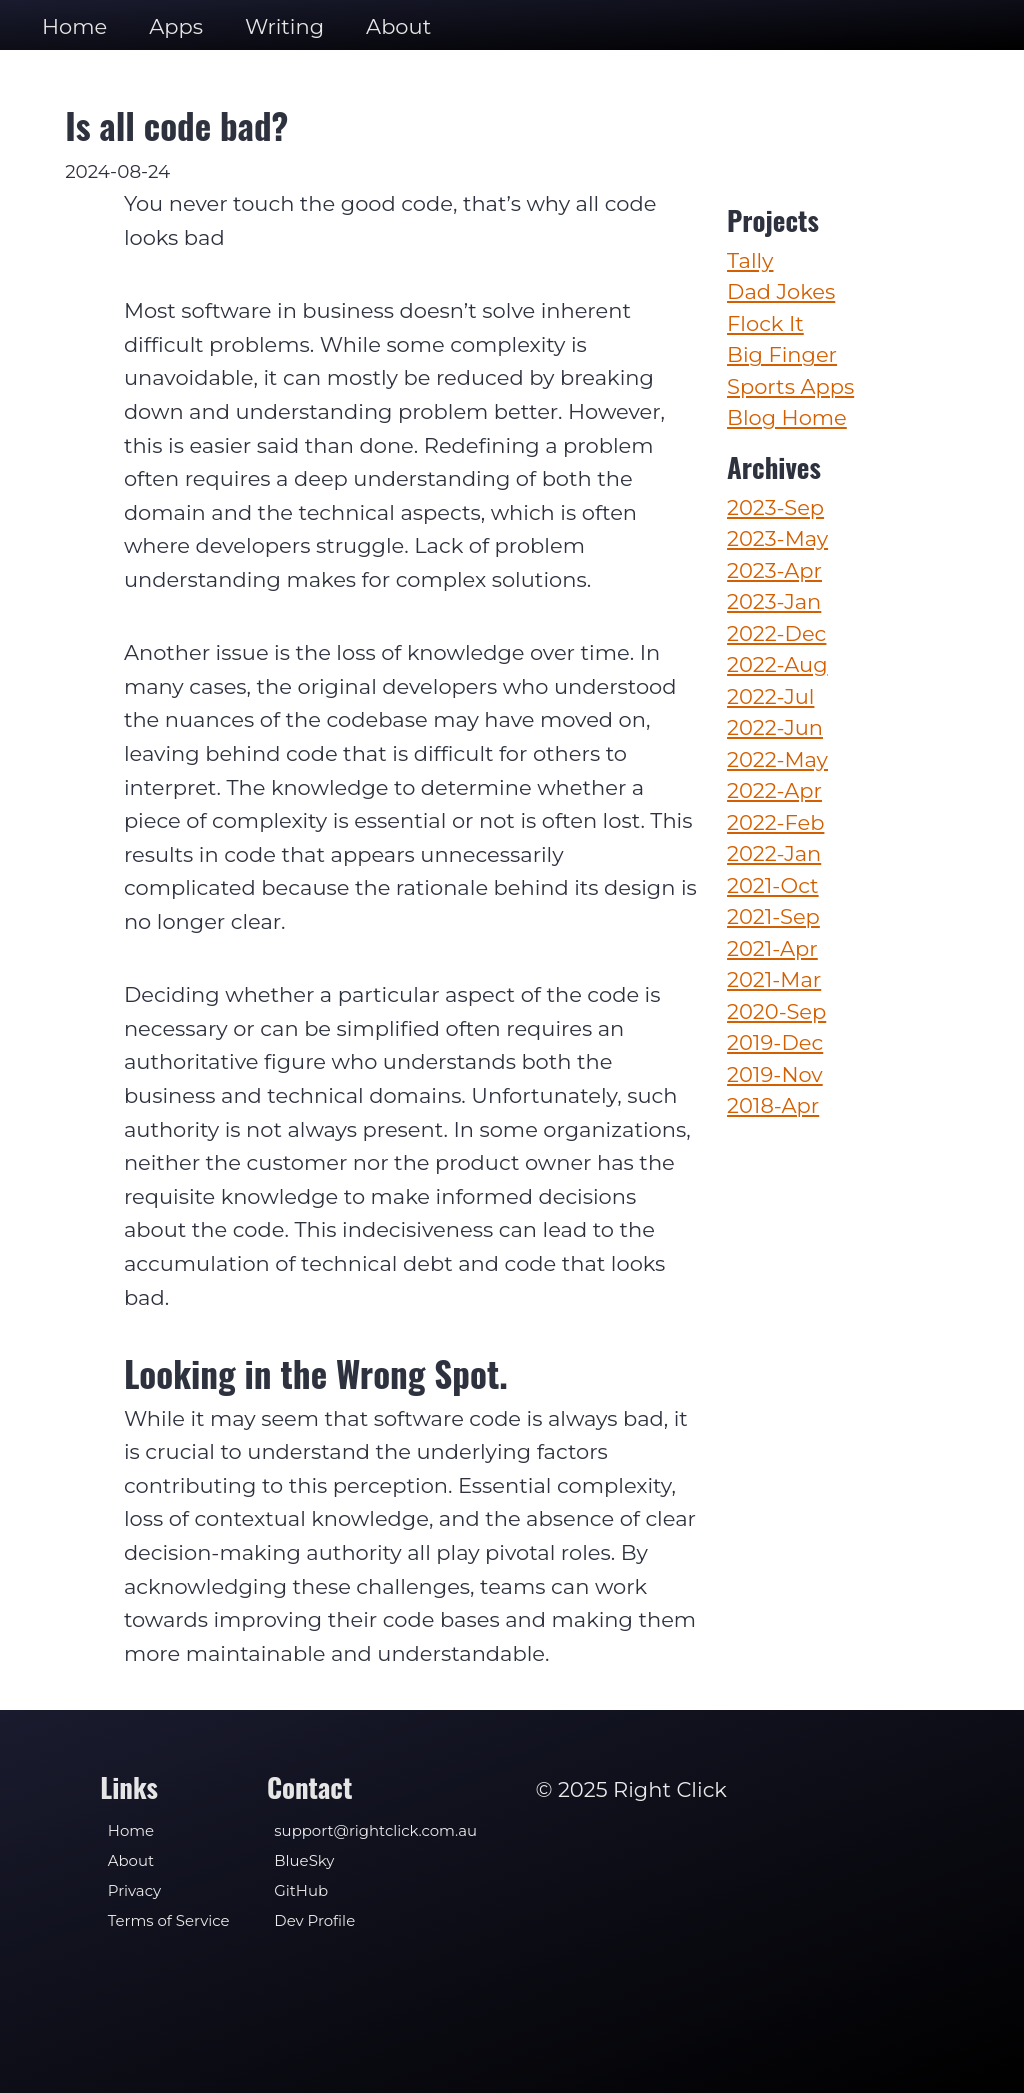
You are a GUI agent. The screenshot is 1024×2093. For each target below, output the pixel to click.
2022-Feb (775, 822)
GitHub (301, 1891)
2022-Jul (770, 696)
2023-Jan (774, 601)
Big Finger (782, 354)
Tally (750, 260)
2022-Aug (777, 664)
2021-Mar (774, 979)
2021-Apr (772, 948)
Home (74, 26)
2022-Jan (774, 853)
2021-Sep (773, 916)
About (398, 26)
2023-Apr (774, 570)
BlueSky (304, 1861)
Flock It (765, 323)
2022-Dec (776, 633)
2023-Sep (775, 507)
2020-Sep (776, 1011)
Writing (284, 26)
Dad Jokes (781, 291)
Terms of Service (169, 1921)
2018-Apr (773, 1105)
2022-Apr (774, 790)
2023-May (777, 538)
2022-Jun (775, 727)
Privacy (134, 1891)
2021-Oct (773, 885)
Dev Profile (314, 1921)
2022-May (777, 759)
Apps (176, 26)
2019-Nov (775, 1074)
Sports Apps (790, 386)
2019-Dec (775, 1042)
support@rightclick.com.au (375, 1831)
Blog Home (787, 417)
